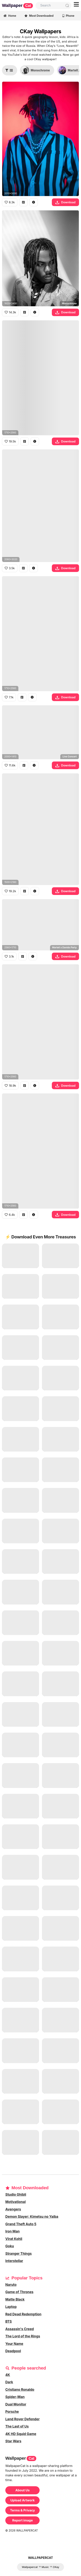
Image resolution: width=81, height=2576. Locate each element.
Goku (9, 2246)
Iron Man (12, 2231)
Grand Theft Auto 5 (20, 2224)
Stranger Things (18, 2254)
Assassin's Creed (19, 2329)
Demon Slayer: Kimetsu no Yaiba (31, 2217)
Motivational (15, 2202)
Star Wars (13, 2441)
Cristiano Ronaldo (19, 2390)
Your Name (14, 2344)
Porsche (12, 2412)
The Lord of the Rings (22, 2336)
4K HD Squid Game (20, 2434)
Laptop (11, 2307)
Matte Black (15, 2299)
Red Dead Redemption (23, 2314)
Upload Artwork (22, 2500)
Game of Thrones (19, 2292)
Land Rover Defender (22, 2419)
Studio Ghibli (15, 2195)
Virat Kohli (13, 2239)
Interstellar (14, 2261)
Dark (9, 2382)
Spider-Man (15, 2397)
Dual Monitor (15, 2404)
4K (7, 2375)
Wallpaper (17, 5)
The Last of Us (17, 2426)
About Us (22, 2490)
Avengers (13, 2209)
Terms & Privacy (22, 2510)
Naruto (11, 2285)
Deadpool (13, 2351)
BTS (8, 2321)
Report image (22, 2520)
